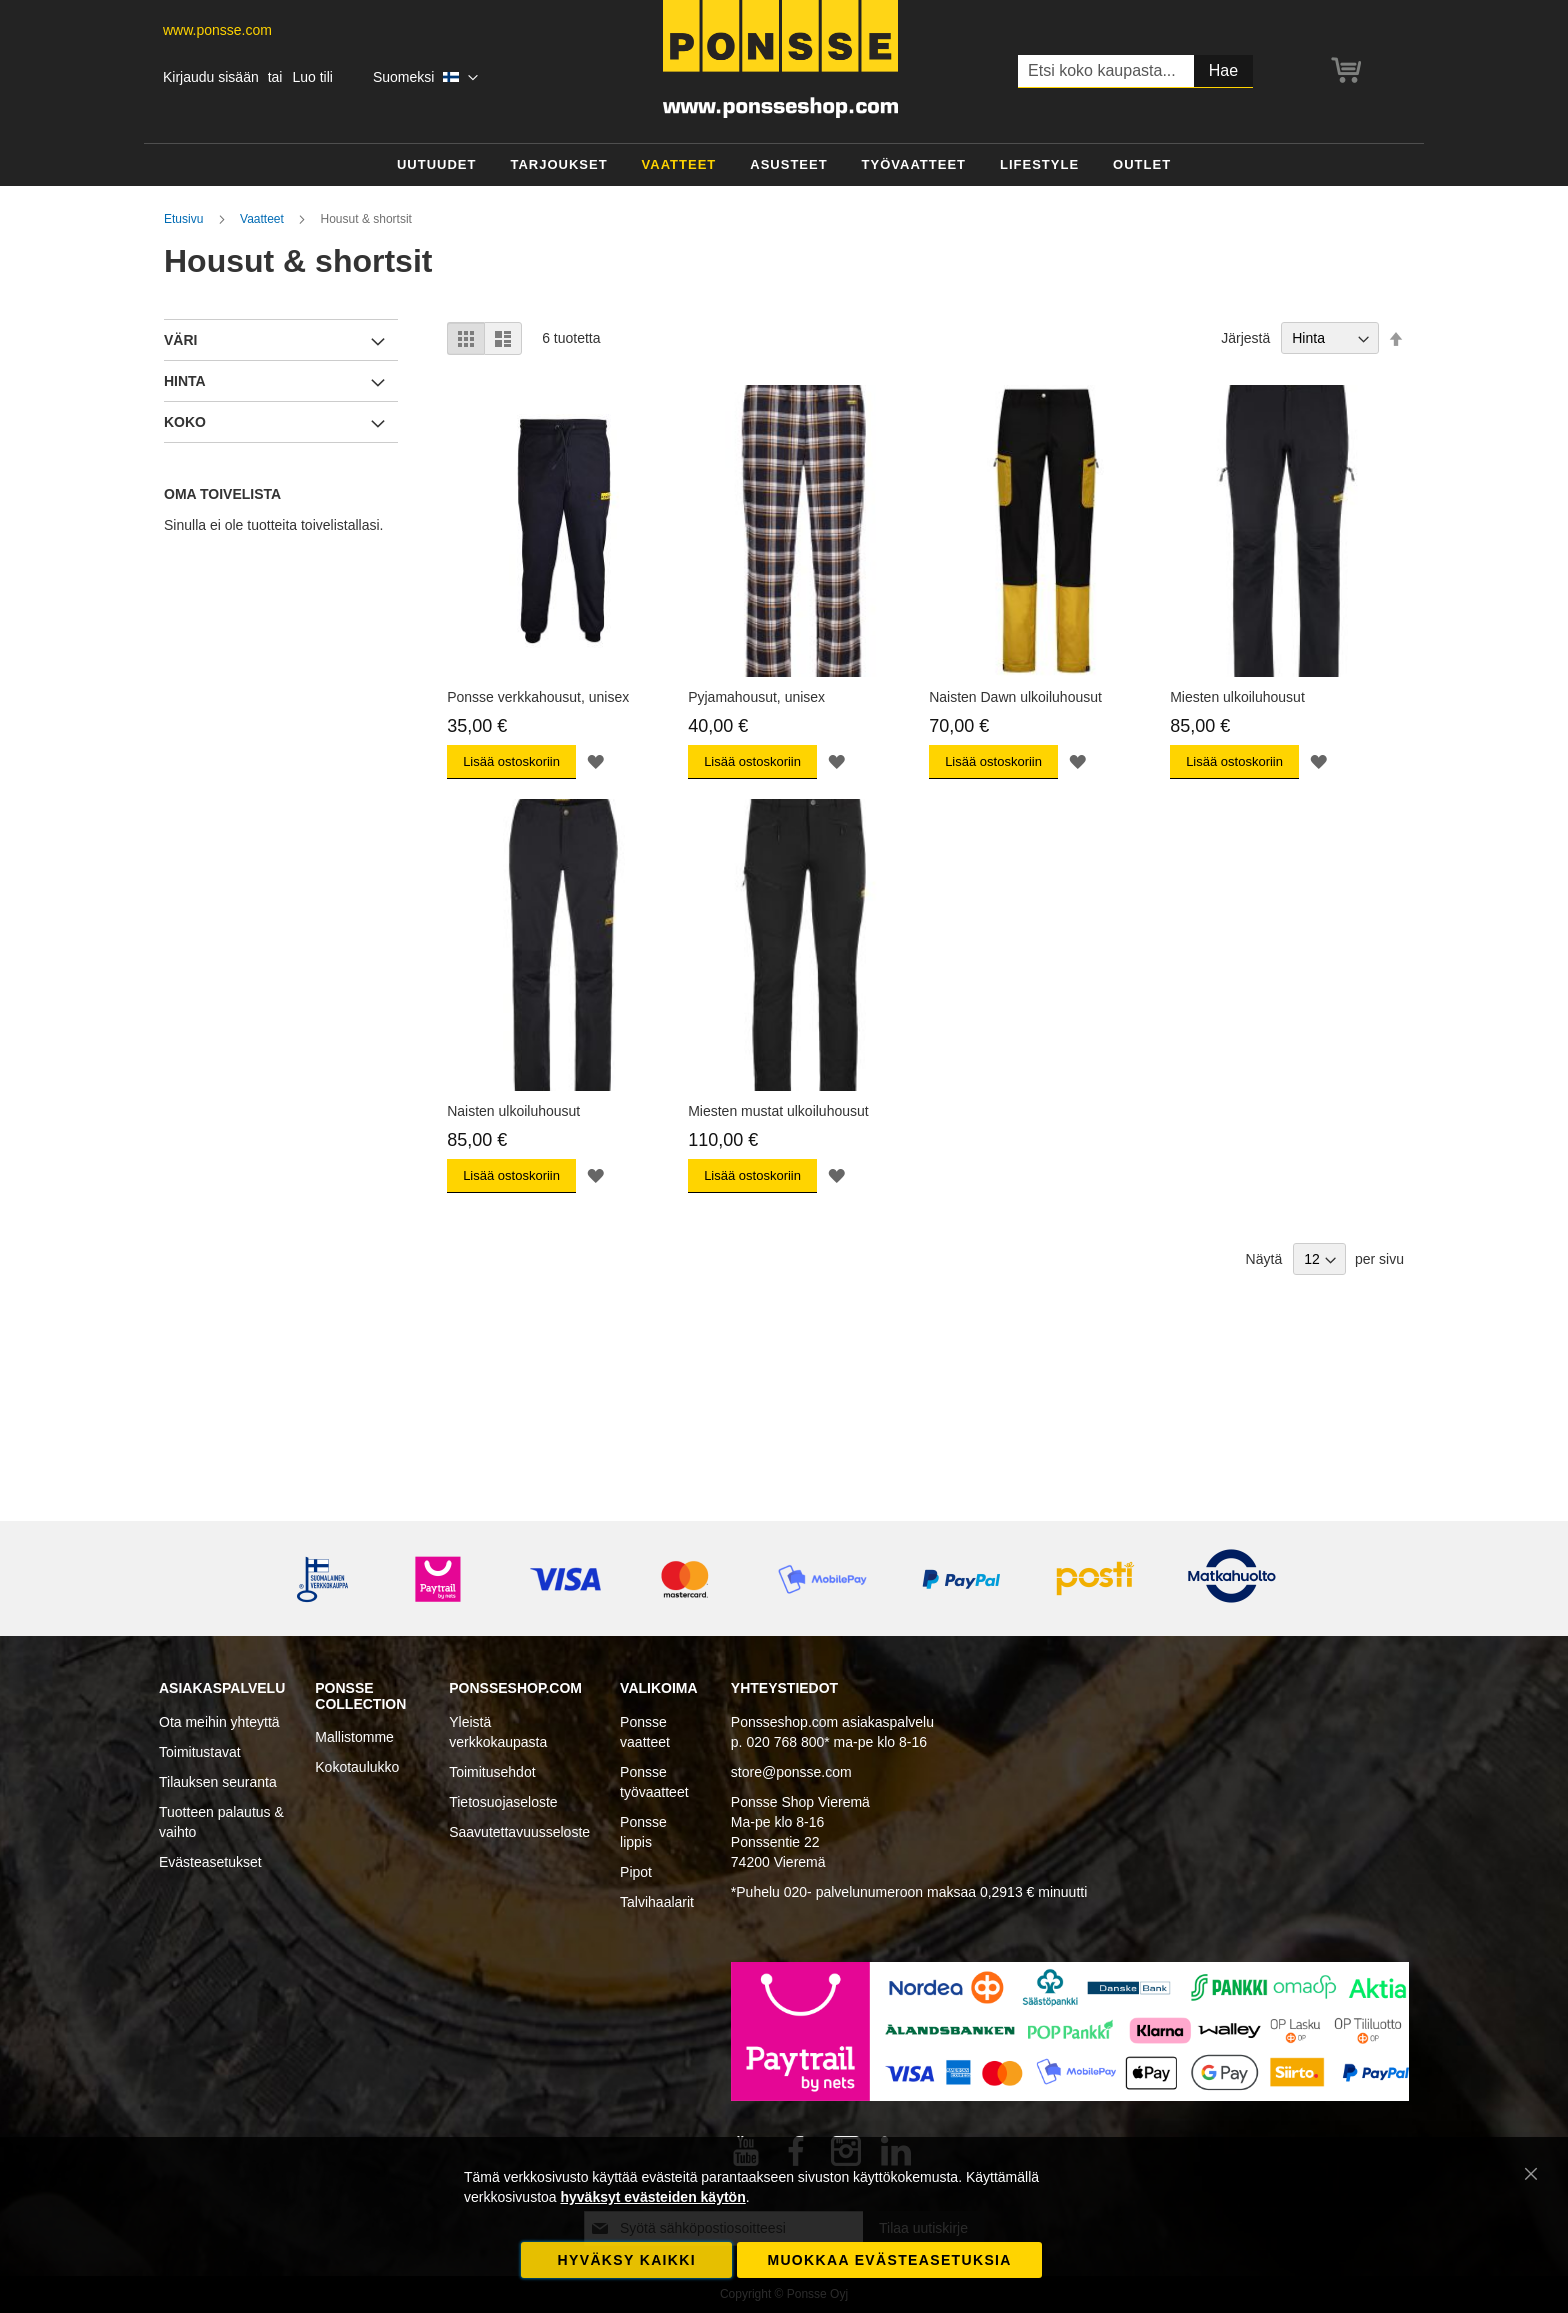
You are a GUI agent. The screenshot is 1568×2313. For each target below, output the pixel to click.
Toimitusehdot (492, 1772)
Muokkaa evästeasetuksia (889, 2260)
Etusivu (185, 219)
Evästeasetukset (210, 1862)
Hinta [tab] (185, 381)
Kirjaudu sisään (211, 77)
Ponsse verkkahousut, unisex (538, 697)
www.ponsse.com (217, 30)
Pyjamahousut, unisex (756, 697)
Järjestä (1245, 338)
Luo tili (312, 77)
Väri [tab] (180, 340)
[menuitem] (437, 165)
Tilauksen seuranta (218, 1782)
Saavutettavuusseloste (519, 1832)
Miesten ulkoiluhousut (1237, 697)
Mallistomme (354, 1737)
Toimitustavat (200, 1752)
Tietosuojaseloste (503, 1802)
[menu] (784, 165)
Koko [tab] (185, 422)
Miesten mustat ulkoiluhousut (778, 1111)
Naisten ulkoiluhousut (513, 1111)
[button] (425, 78)
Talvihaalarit (657, 1902)
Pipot (636, 1872)
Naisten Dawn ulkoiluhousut (1015, 697)
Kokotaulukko (357, 1767)
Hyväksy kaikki (627, 2260)
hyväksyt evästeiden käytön (652, 2197)
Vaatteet (263, 219)
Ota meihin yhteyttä (219, 1722)
